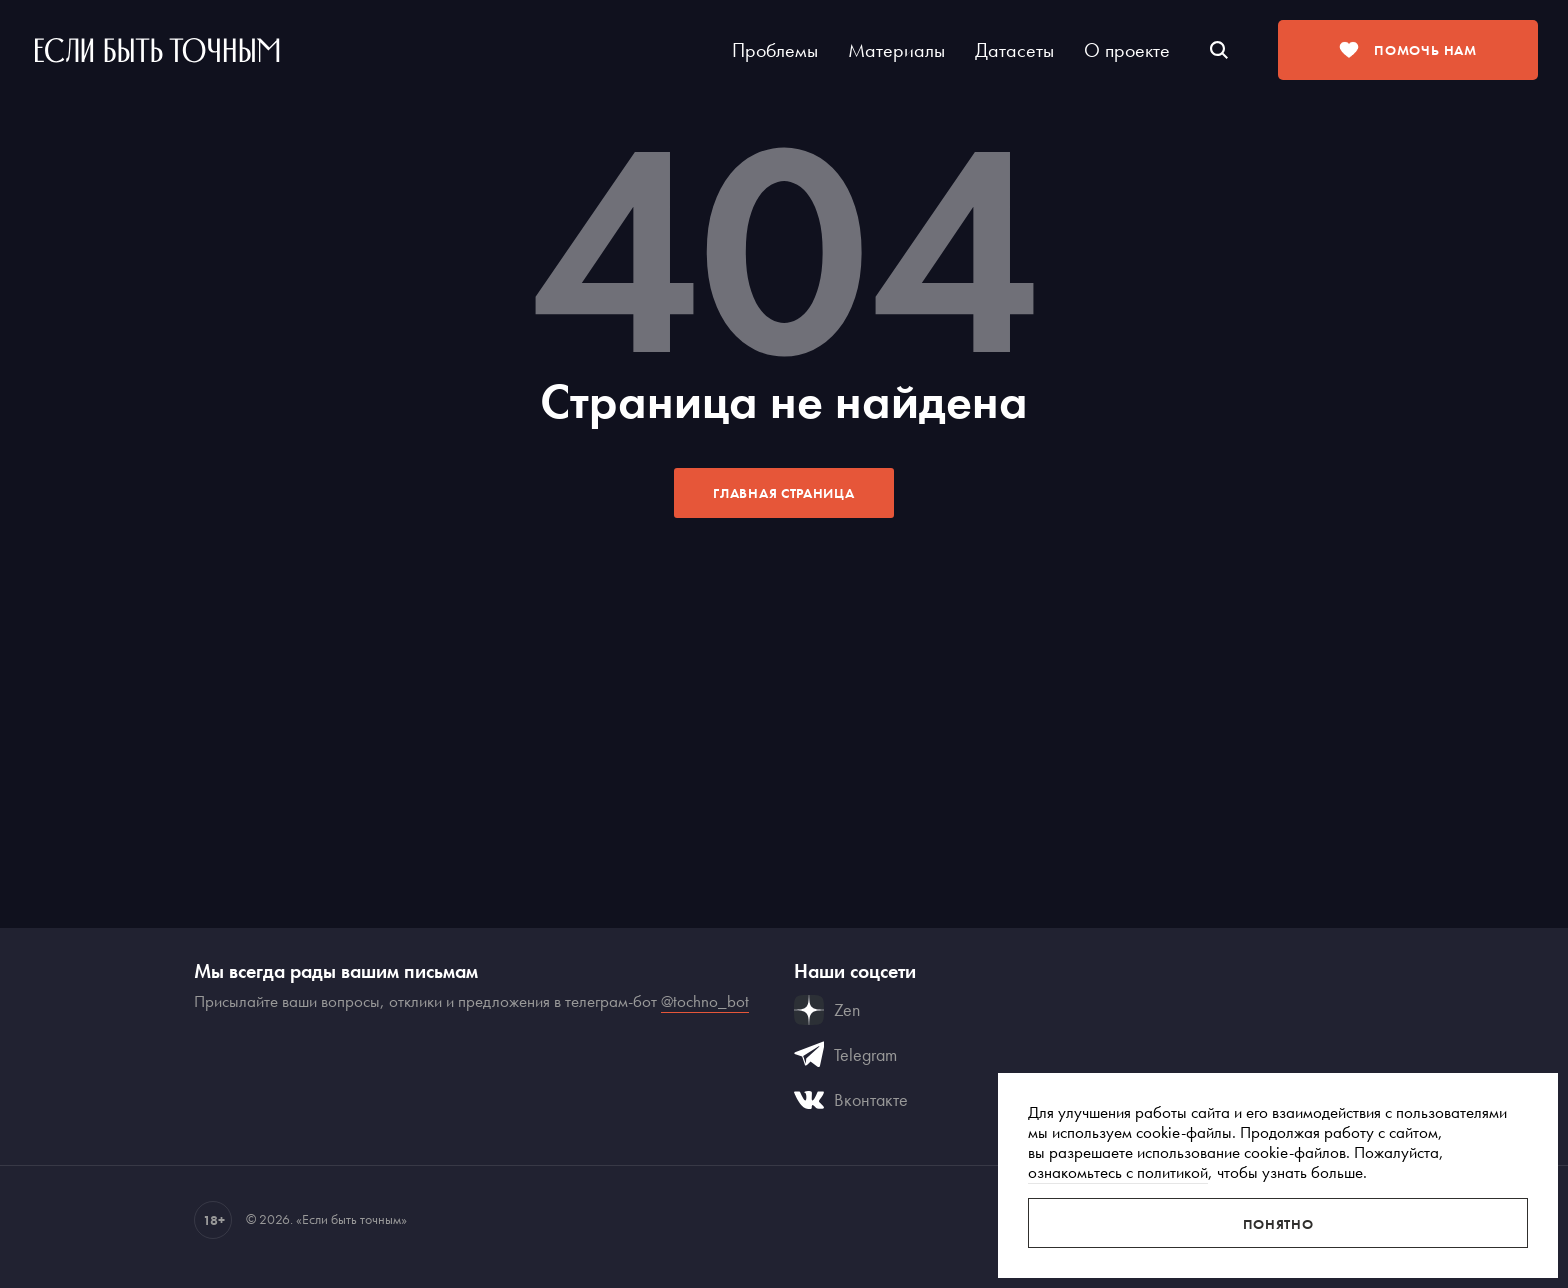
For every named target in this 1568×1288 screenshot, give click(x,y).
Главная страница (783, 493)
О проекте (1127, 50)
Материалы (896, 50)
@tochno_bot (705, 1001)
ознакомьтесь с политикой (1118, 1172)
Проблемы (775, 50)
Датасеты (1014, 50)
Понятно (1278, 1224)
